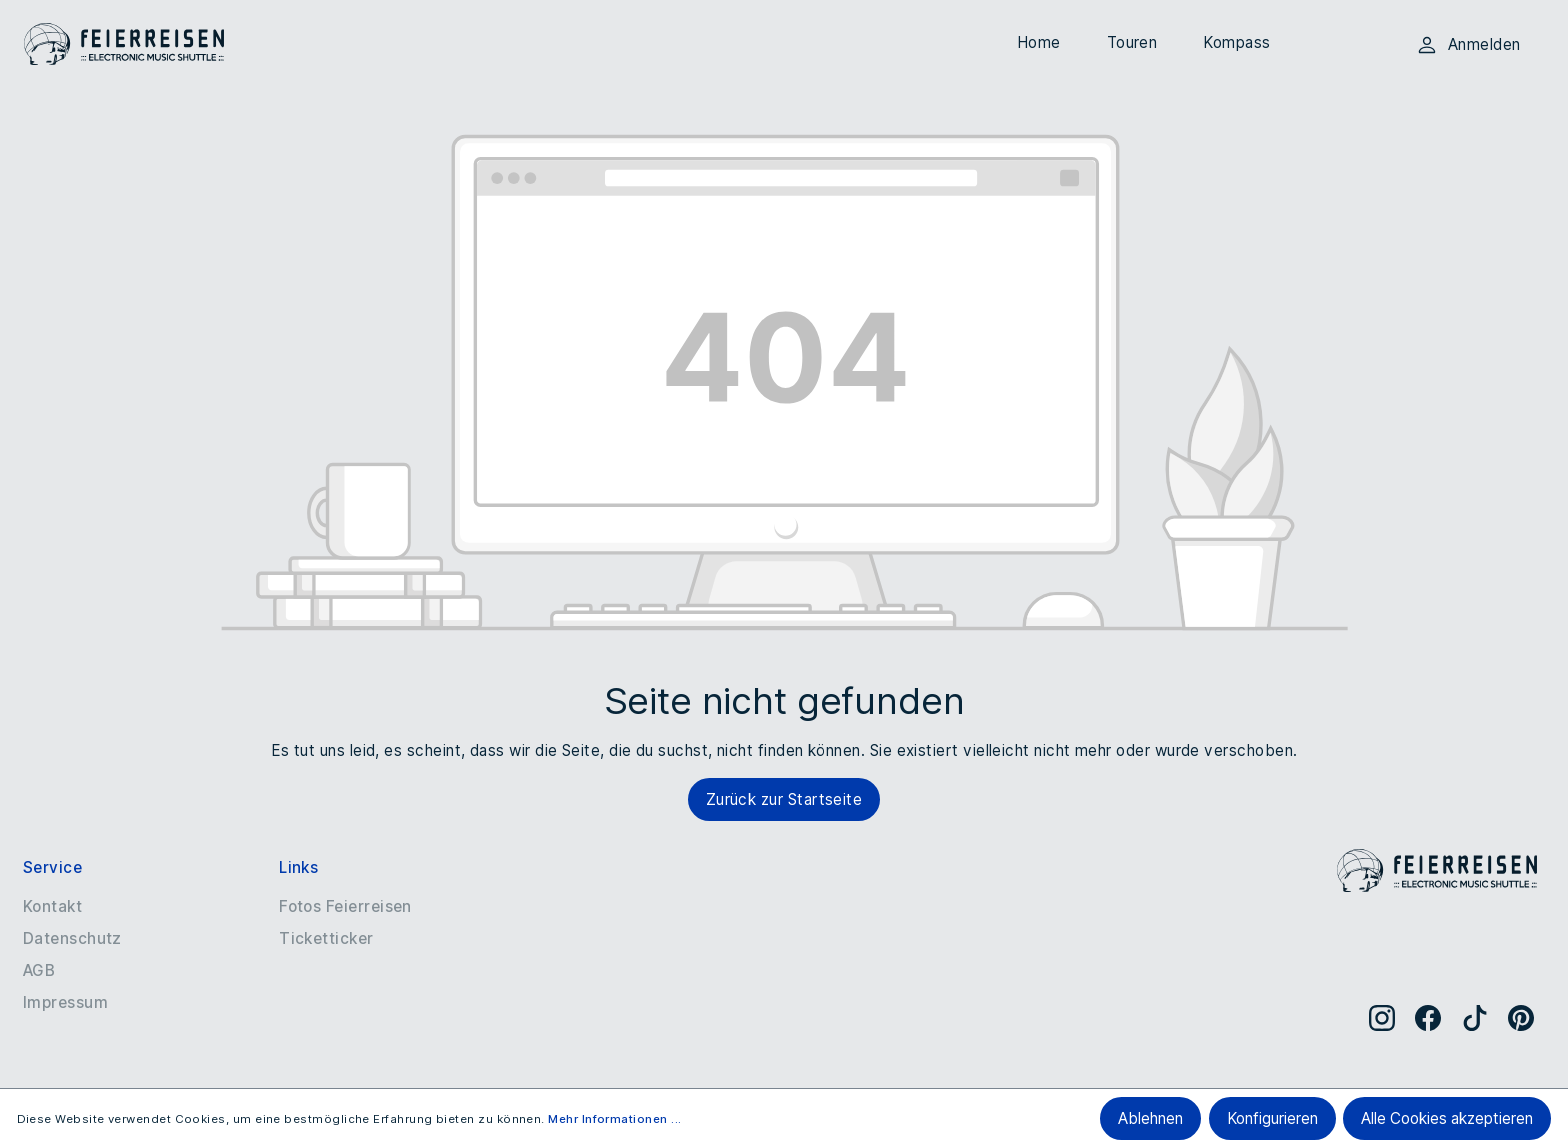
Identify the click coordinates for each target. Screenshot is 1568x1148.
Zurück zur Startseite (784, 799)
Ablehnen (1150, 1118)
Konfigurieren (1272, 1118)
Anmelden (1468, 45)
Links (298, 867)
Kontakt (52, 906)
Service (52, 867)
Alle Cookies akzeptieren (1447, 1118)
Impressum (65, 1002)
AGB (39, 970)
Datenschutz (72, 938)
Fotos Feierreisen (345, 906)
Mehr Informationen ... (614, 1119)
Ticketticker (326, 938)
